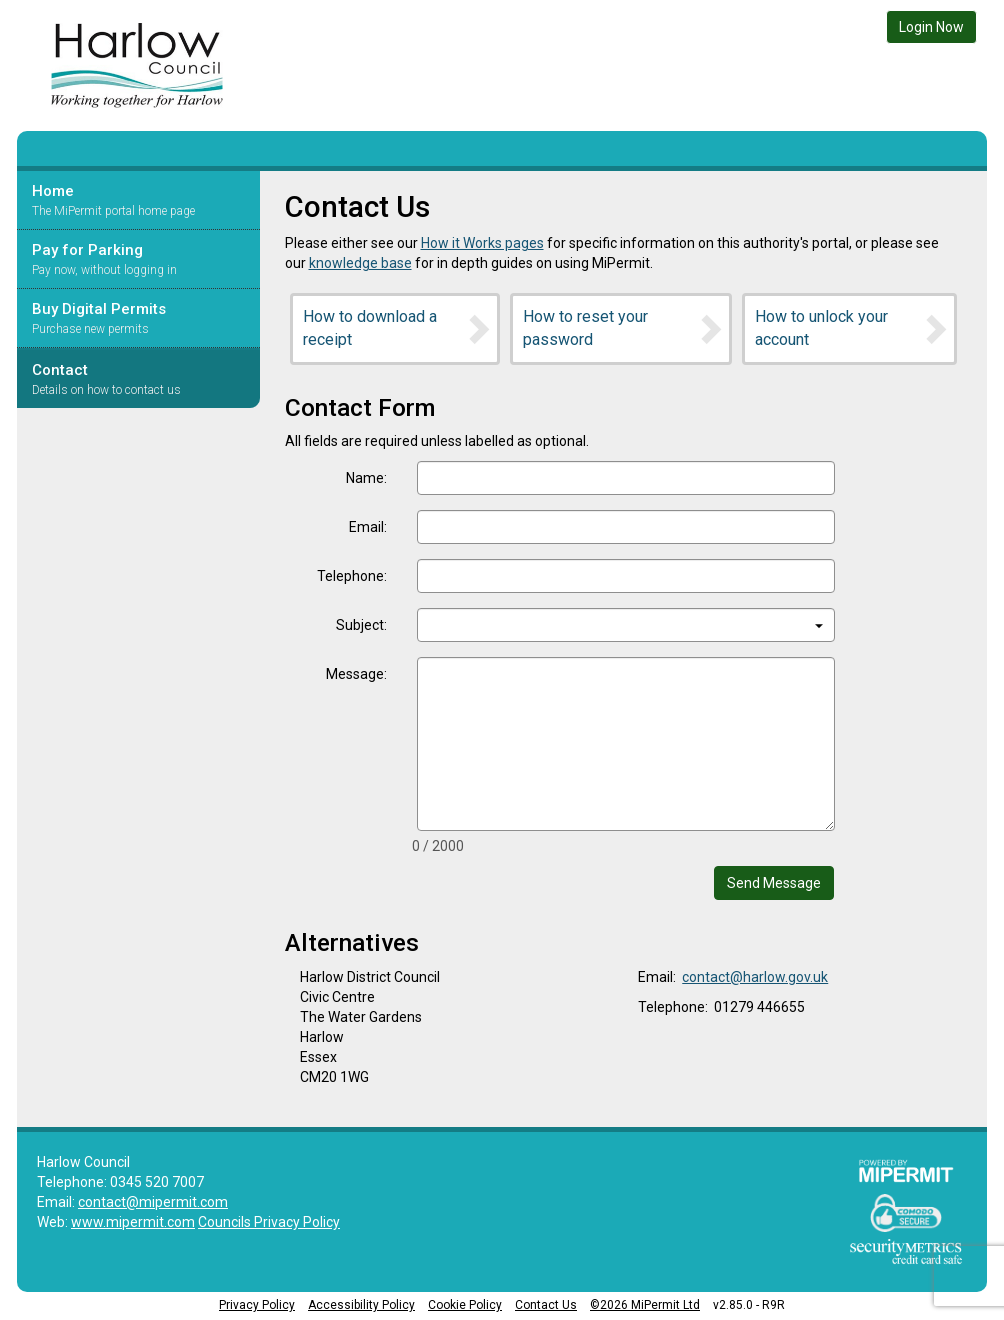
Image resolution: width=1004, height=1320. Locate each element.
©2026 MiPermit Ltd (645, 1305)
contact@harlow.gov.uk (755, 977)
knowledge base (360, 263)
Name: (366, 478)
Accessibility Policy (361, 1305)
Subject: (361, 625)
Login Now (931, 27)
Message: (356, 674)
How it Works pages (482, 243)
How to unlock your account (852, 328)
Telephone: (352, 576)
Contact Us (546, 1305)
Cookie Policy (465, 1305)
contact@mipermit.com (153, 1202)
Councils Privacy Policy (269, 1222)
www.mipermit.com (133, 1222)
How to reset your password (624, 328)
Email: (368, 527)
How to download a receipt (398, 328)
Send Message (774, 883)
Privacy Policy (257, 1305)
